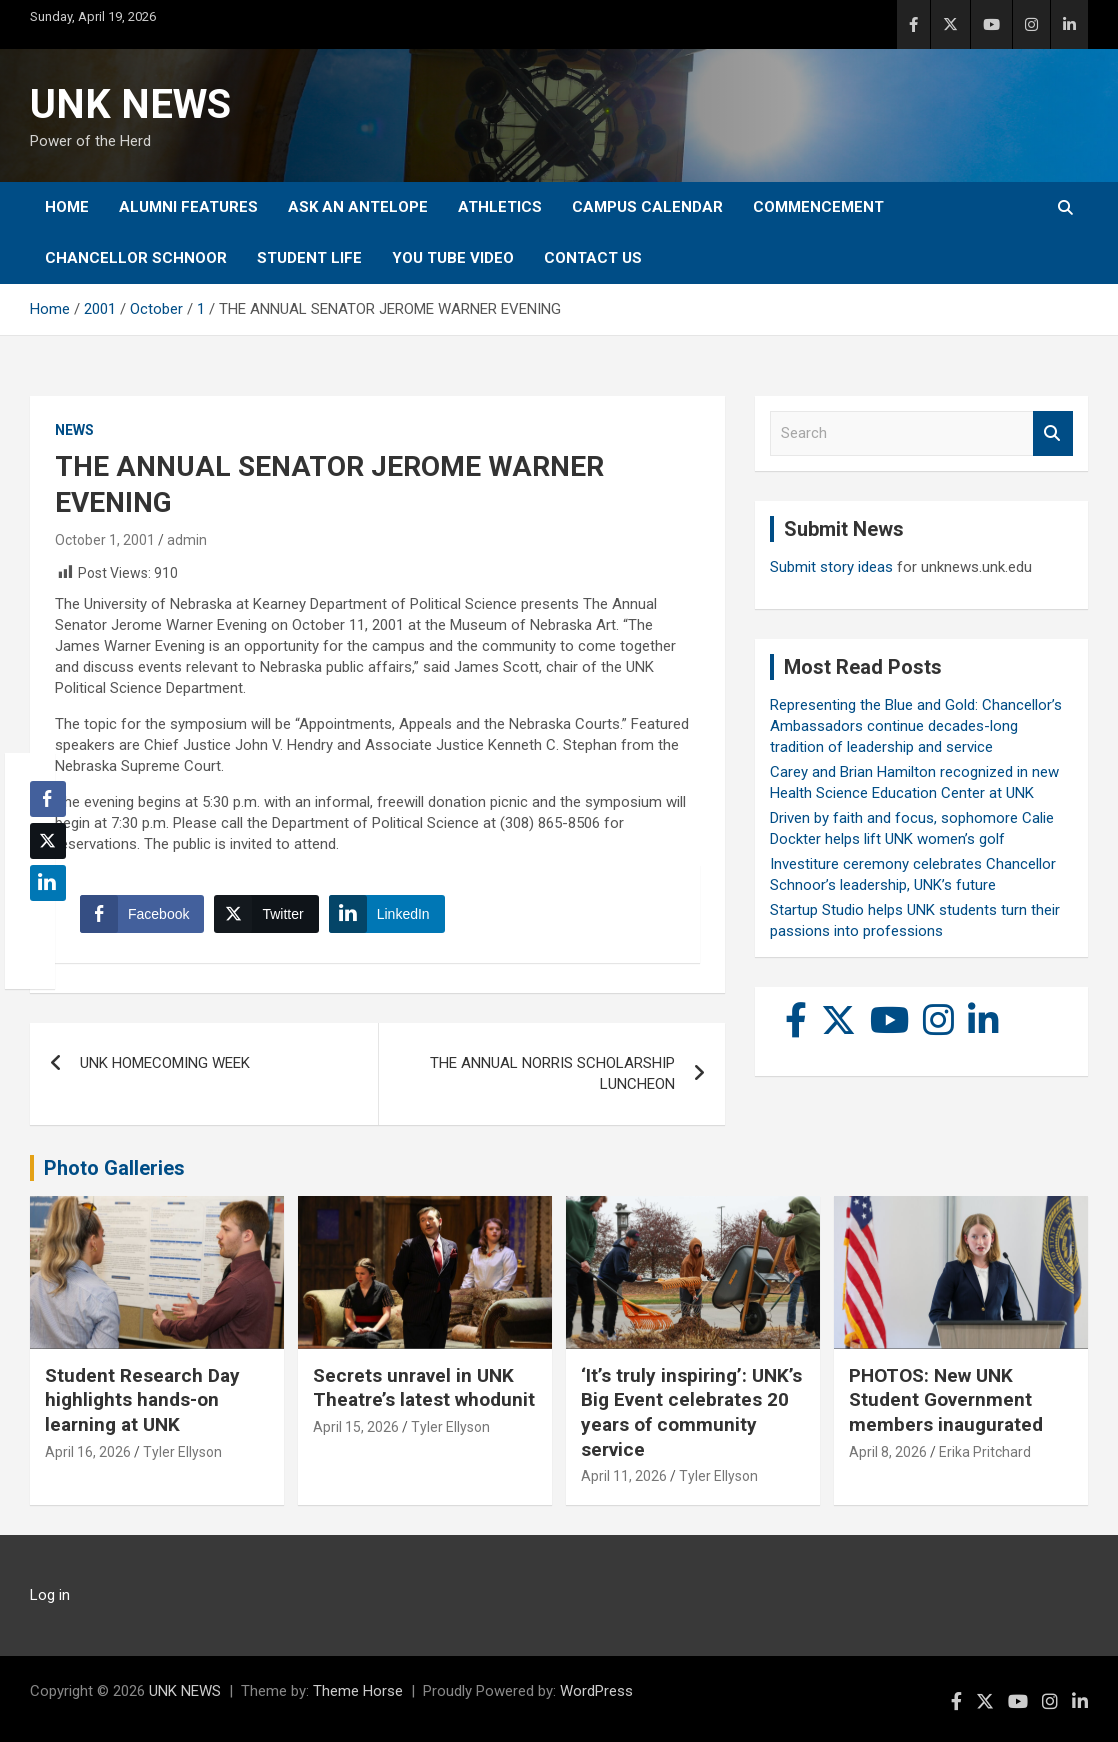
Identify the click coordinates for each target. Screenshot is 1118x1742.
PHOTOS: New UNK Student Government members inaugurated (946, 1400)
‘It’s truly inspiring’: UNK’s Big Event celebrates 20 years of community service (691, 1412)
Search (1053, 433)
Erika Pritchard (985, 1452)
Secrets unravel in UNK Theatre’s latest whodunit (424, 1388)
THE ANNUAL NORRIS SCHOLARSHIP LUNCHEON (552, 1073)
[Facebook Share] (142, 914)
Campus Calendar (647, 207)
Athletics (500, 207)
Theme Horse (358, 1691)
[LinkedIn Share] (387, 914)
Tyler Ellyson (182, 1452)
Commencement (818, 207)
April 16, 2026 (88, 1452)
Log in (50, 1595)
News (74, 430)
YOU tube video (453, 258)
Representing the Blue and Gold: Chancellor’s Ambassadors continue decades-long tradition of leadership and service (916, 726)
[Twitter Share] (266, 914)
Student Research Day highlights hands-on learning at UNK (142, 1400)
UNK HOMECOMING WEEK (165, 1063)
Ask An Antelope (358, 207)
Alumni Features (188, 207)
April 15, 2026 (356, 1427)
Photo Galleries (114, 1168)
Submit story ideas (831, 567)
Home (67, 207)
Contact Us (593, 258)
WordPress (596, 1691)
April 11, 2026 (624, 1476)
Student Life (309, 258)
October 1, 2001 (105, 540)
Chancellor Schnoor (136, 258)
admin (187, 540)
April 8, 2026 (888, 1452)
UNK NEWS (130, 104)
